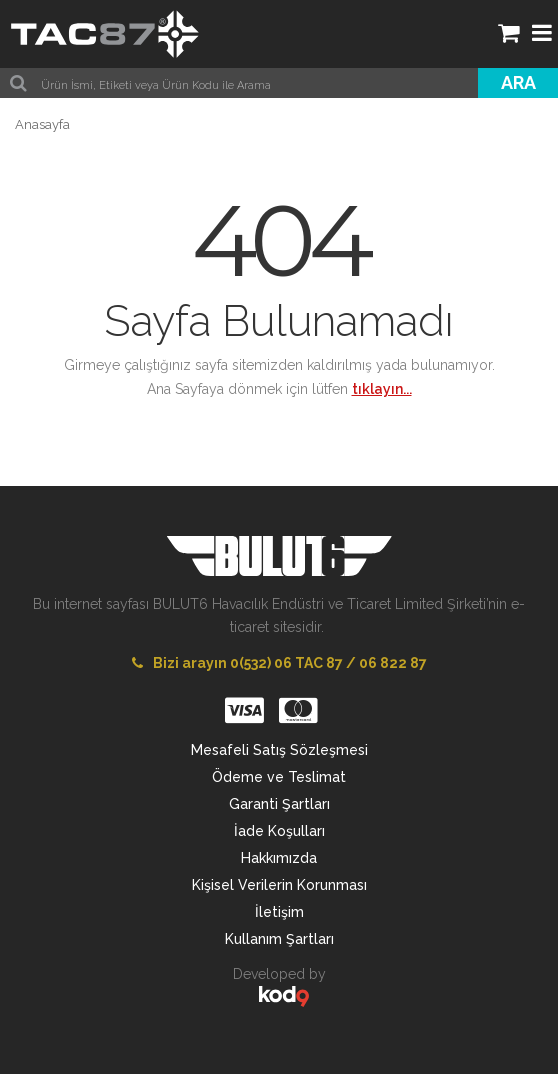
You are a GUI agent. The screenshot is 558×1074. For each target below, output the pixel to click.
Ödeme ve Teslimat (279, 777)
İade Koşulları (279, 831)
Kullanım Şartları (279, 939)
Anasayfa (42, 124)
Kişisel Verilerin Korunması (279, 885)
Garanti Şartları (279, 804)
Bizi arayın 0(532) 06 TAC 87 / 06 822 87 (279, 663)
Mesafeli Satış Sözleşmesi (279, 750)
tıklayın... (382, 389)
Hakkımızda (279, 858)
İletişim (279, 912)
